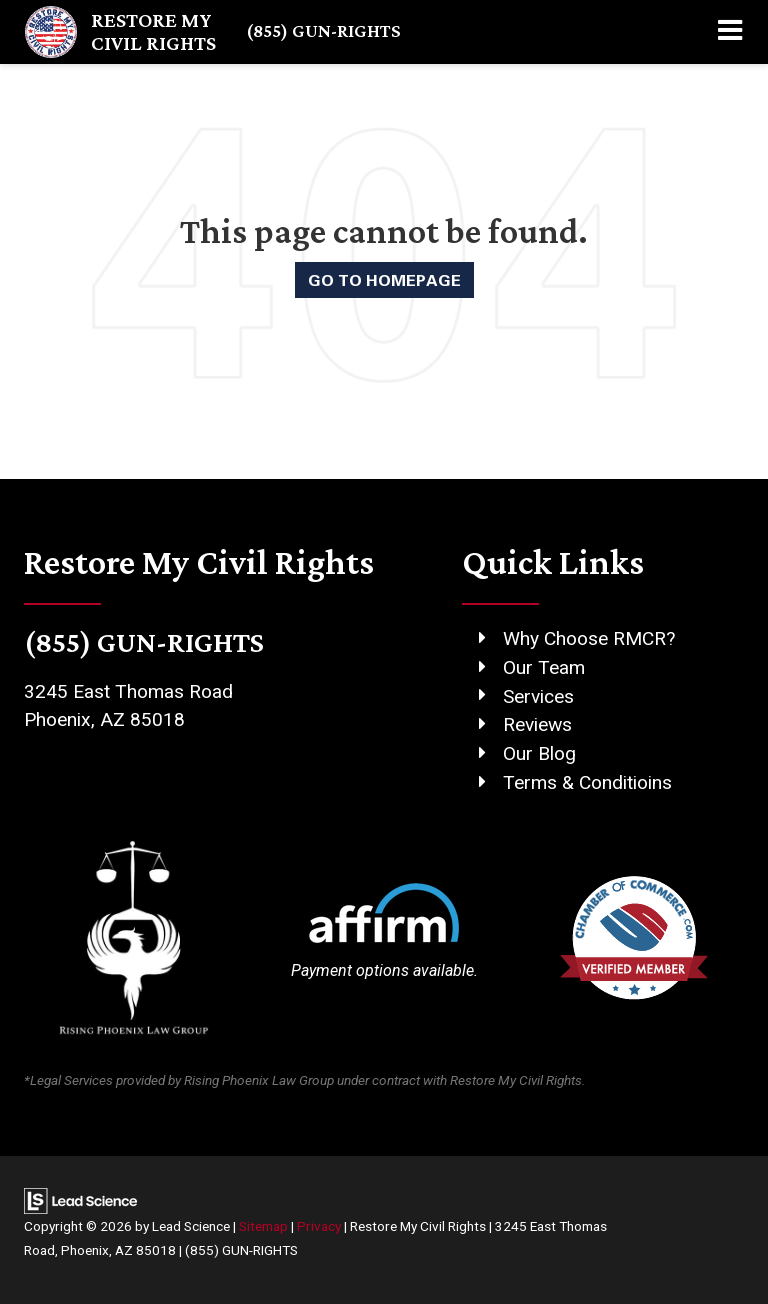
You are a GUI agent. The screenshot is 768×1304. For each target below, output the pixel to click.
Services (538, 696)
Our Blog (539, 753)
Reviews (537, 724)
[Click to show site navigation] (730, 32)
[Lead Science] (80, 1199)
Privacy (319, 1226)
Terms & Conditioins (587, 782)
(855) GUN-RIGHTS (323, 30)
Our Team (544, 667)
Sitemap (263, 1226)
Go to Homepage (384, 280)
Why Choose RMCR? (589, 638)
